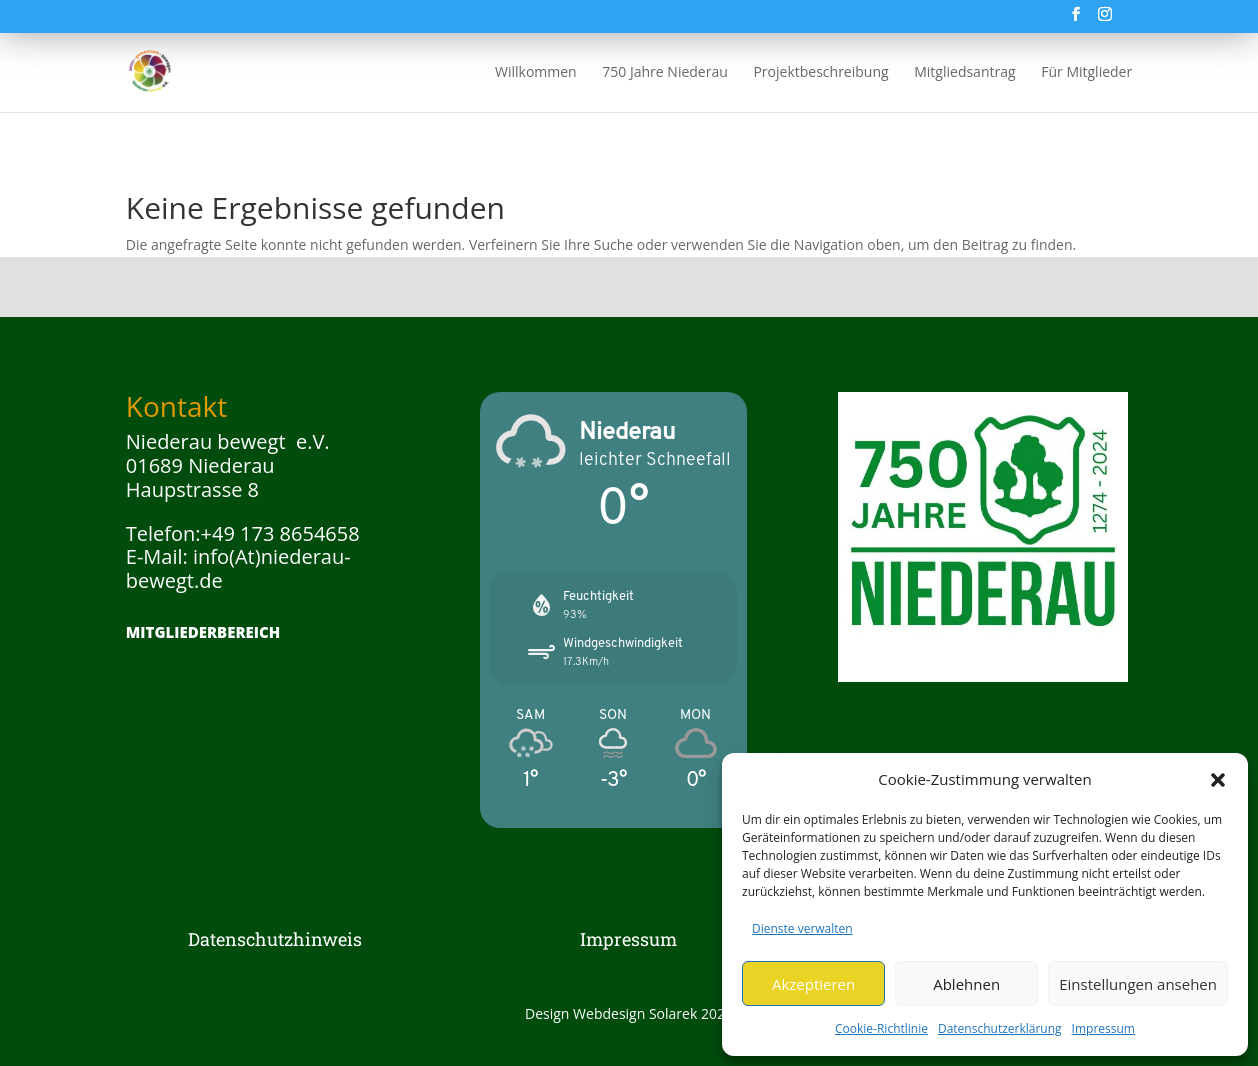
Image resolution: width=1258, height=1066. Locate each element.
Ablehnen (966, 984)
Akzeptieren (813, 984)
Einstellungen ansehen (1138, 984)
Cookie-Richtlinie (881, 1028)
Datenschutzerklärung (1000, 1028)
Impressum (1103, 1028)
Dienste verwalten (802, 928)
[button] (1218, 780)
